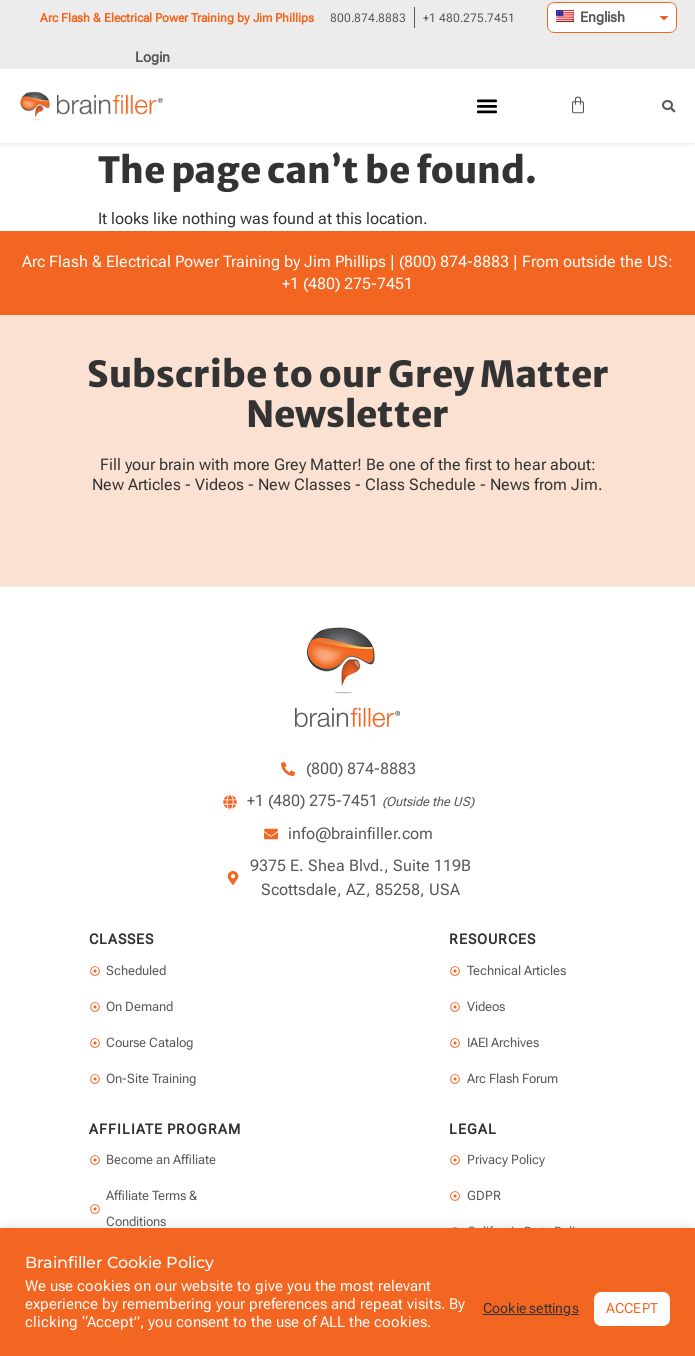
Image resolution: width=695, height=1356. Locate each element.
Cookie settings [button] (531, 1308)
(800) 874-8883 (454, 261)
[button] (486, 106)
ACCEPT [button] (632, 1308)
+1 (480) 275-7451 (347, 283)
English (590, 17)
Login (152, 57)
